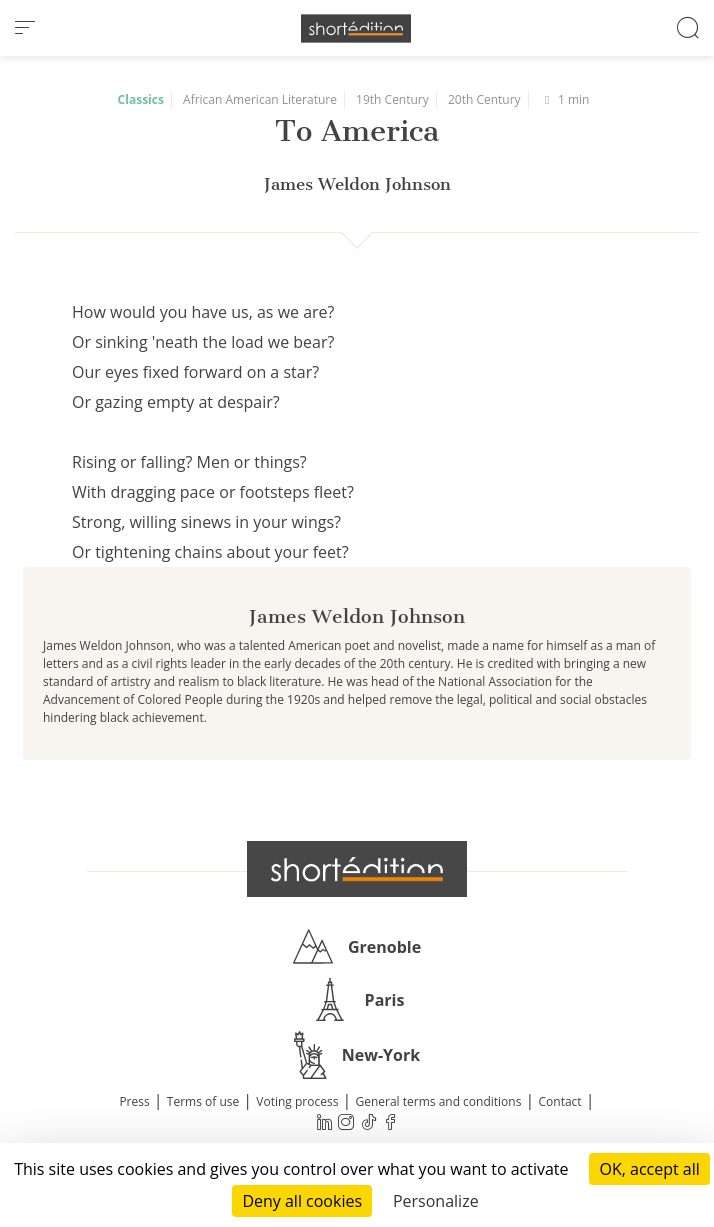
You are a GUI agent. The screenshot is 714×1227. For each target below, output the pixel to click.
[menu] (25, 28)
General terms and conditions (438, 1101)
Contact (560, 1101)
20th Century (484, 99)
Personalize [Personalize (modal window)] (436, 1201)
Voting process (297, 1101)
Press (134, 1101)
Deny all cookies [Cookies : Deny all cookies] (302, 1201)
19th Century (392, 99)
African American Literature (260, 99)
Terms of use (203, 1101)
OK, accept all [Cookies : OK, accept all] (649, 1169)
